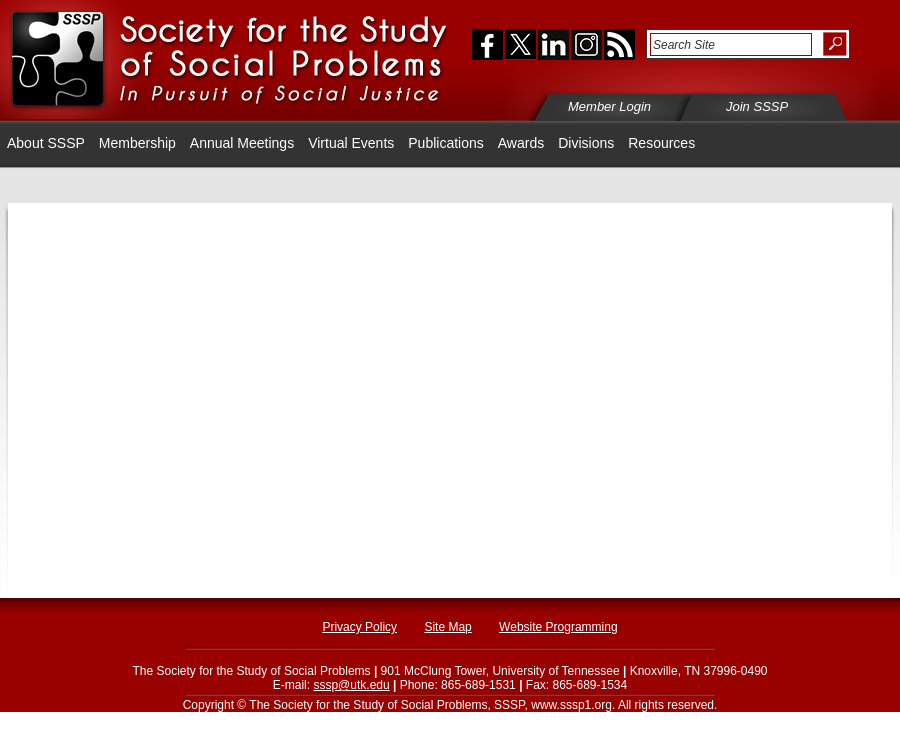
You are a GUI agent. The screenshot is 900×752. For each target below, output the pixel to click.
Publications (446, 143)
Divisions (586, 143)
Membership (137, 143)
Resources (661, 143)
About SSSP (46, 143)
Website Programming (558, 627)
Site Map (447, 627)
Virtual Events (351, 143)
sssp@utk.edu (351, 685)
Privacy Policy (359, 627)
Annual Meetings (242, 143)
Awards (521, 143)
